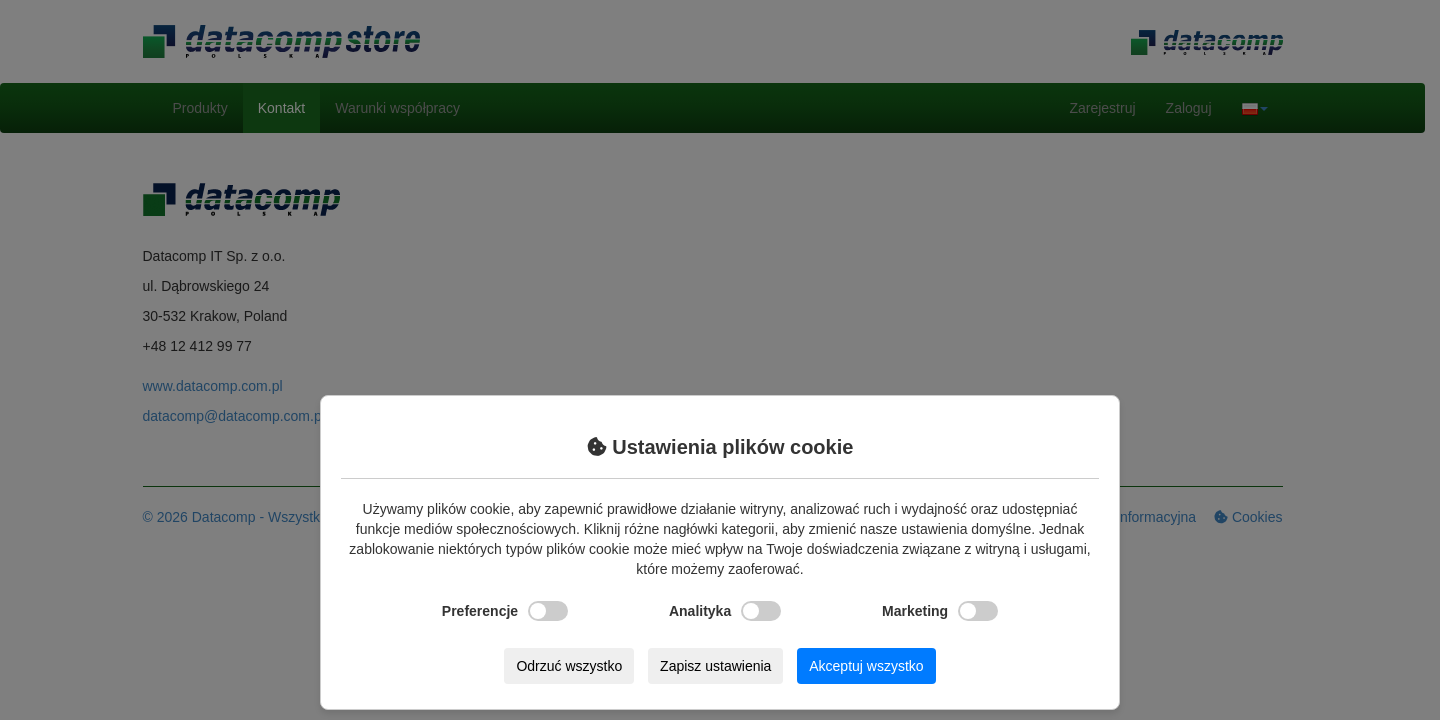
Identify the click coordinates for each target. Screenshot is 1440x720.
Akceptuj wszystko (866, 666)
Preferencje (505, 611)
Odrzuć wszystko (569, 666)
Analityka (725, 611)
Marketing (940, 611)
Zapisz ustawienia (715, 666)
